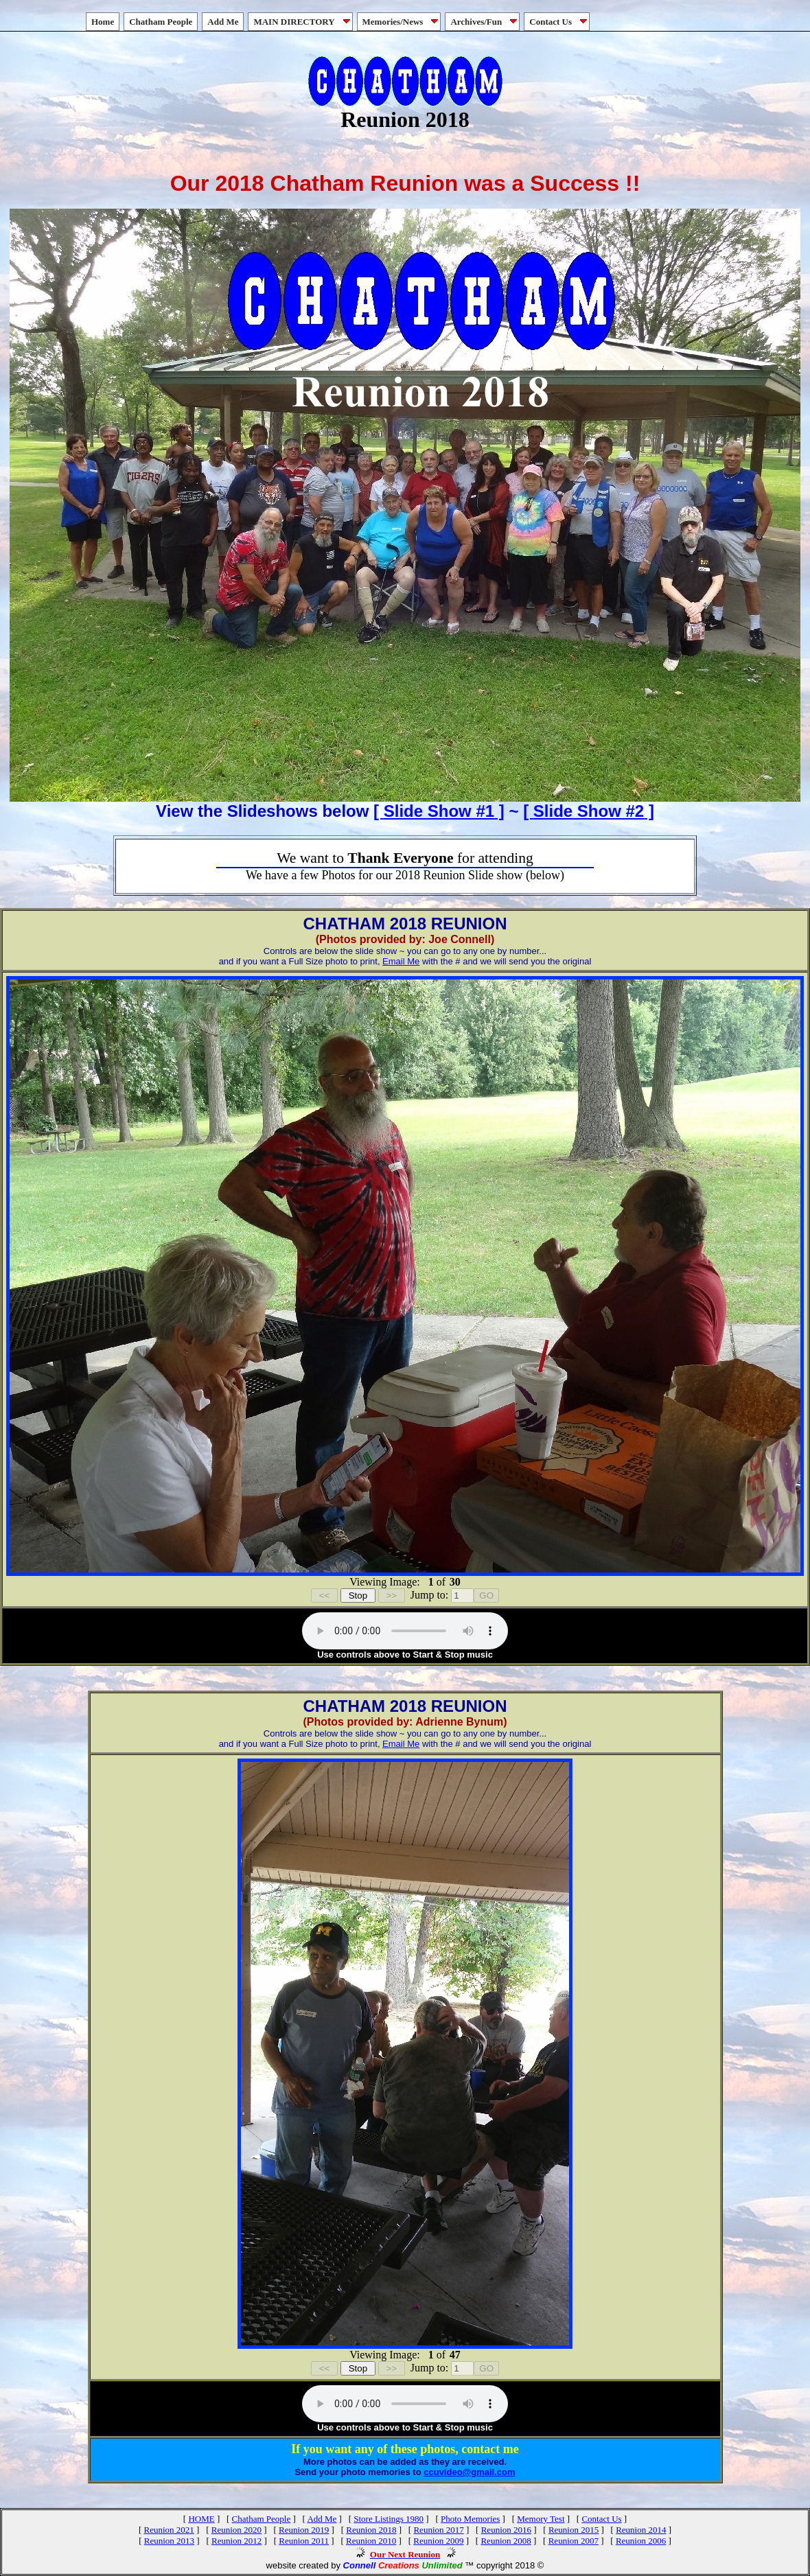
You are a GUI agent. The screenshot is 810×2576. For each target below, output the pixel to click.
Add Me (222, 21)
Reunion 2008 (506, 2541)
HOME (201, 2519)
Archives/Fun (485, 21)
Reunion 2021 (169, 2530)
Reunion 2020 (236, 2530)
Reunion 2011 (304, 2541)
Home (102, 21)
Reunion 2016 (506, 2530)
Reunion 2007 (573, 2541)
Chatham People (160, 21)
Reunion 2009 (438, 2541)
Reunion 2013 (169, 2541)
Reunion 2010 (371, 2541)
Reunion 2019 (304, 2530)
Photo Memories (470, 2519)
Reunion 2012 (236, 2541)
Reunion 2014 (641, 2530)
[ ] (439, 811)
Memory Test (540, 2519)
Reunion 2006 (641, 2541)
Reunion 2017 (438, 2530)
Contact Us (559, 21)
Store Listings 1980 (389, 2519)
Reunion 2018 (371, 2530)
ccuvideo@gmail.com (469, 2472)
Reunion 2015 (573, 2530)
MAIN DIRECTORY (302, 21)
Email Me (400, 961)
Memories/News (401, 21)
